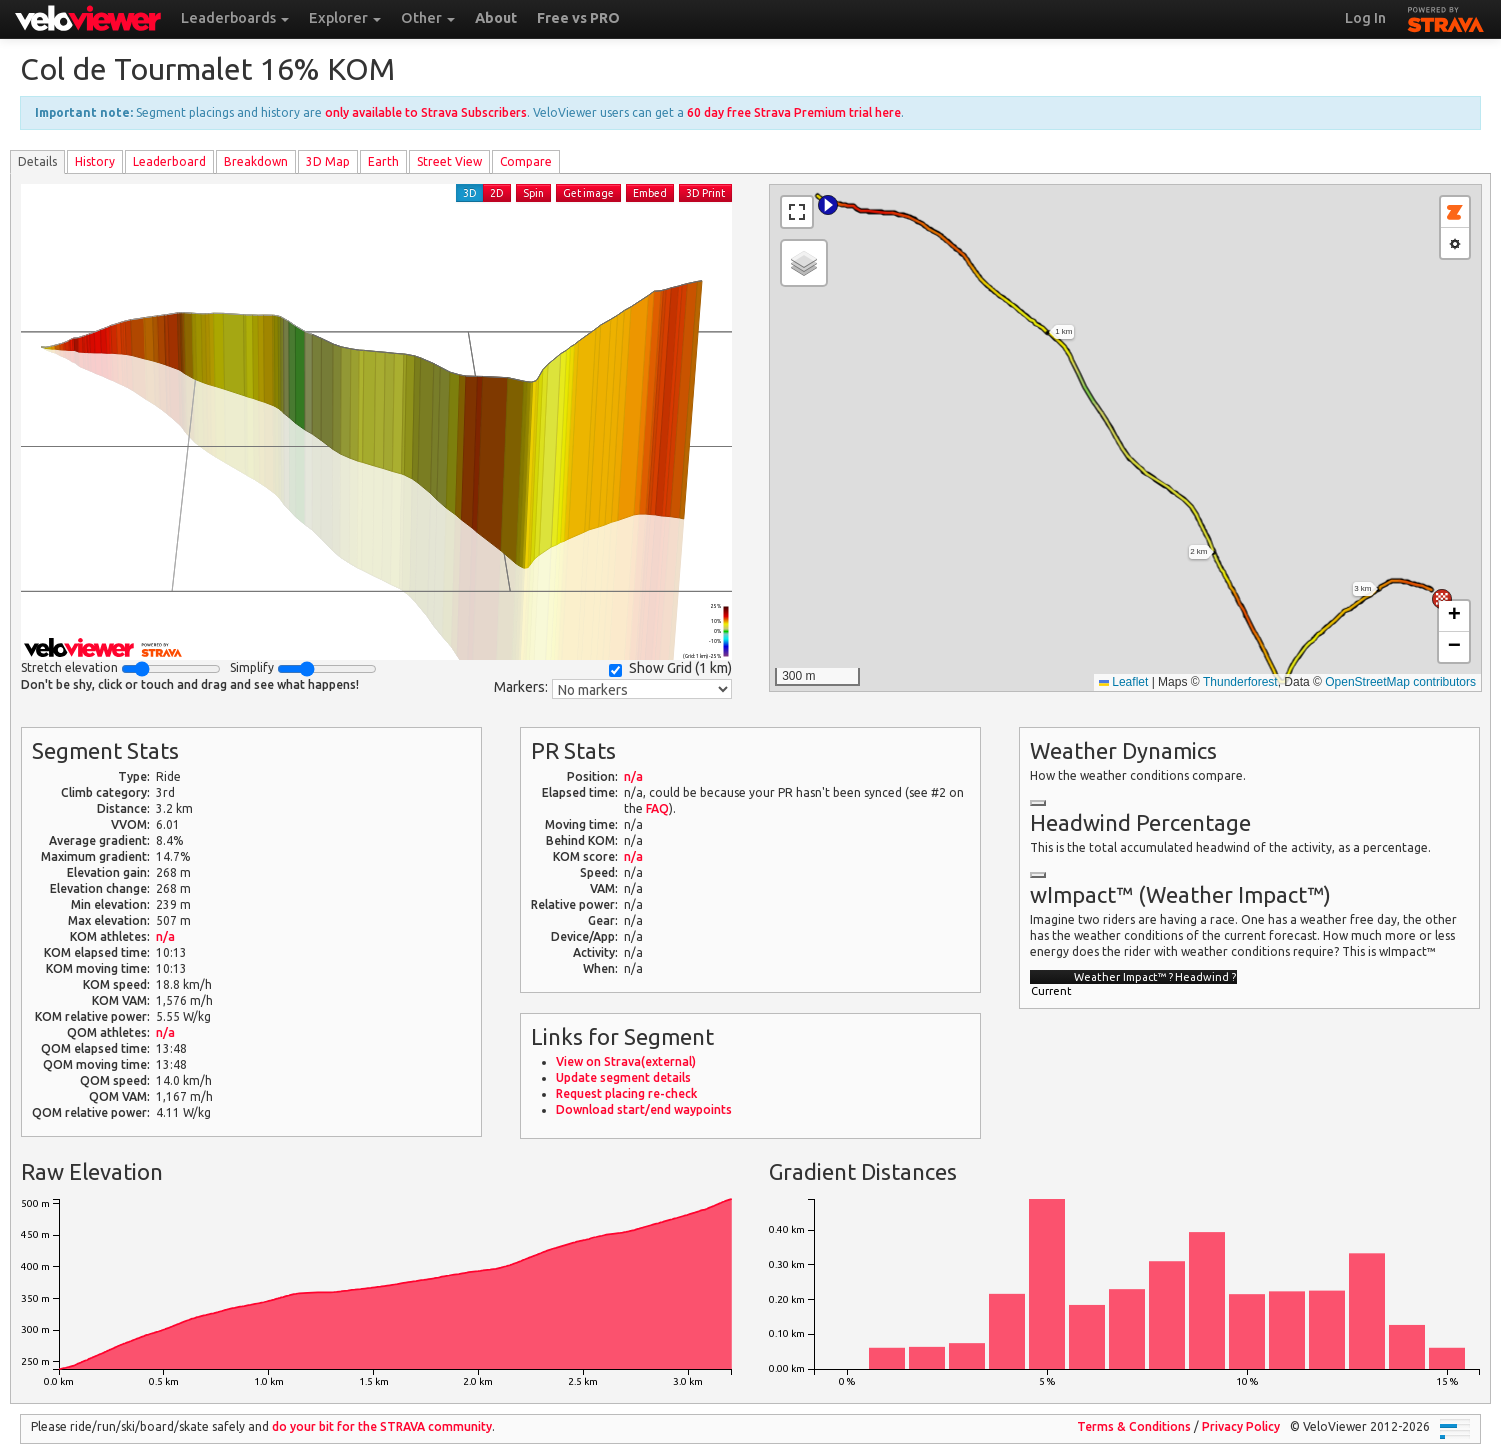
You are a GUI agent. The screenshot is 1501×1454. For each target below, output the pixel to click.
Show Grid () (670, 668)
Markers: (521, 687)
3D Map (328, 161)
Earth (383, 161)
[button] (828, 205)
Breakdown (256, 161)
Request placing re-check (626, 1093)
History (95, 161)
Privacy (1241, 1426)
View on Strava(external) (626, 1061)
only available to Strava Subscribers (426, 112)
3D (470, 193)
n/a (165, 936)
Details (37, 161)
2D (497, 193)
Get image (588, 193)
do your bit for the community (382, 1426)
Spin (533, 193)
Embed (650, 193)
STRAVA (1446, 17)
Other (428, 18)
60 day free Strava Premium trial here (794, 112)
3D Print (705, 193)
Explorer (345, 18)
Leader (169, 161)
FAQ (657, 808)
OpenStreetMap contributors (1400, 682)
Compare (526, 161)
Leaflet (1123, 682)
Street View (449, 161)
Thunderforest (1240, 682)
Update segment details (623, 1077)
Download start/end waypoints (644, 1109)
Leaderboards (235, 18)
